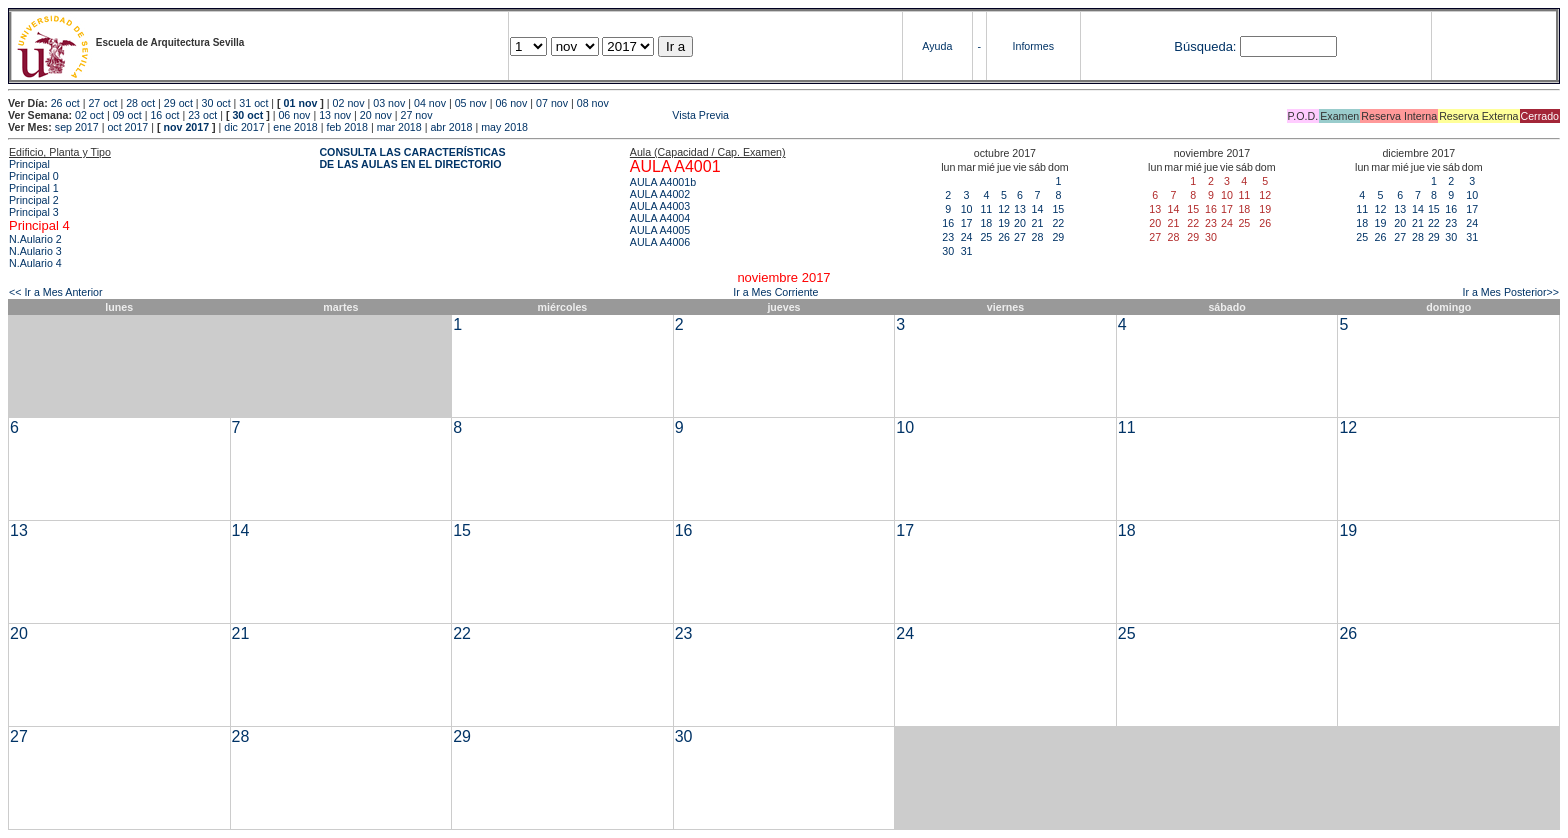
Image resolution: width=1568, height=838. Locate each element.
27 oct (102, 103)
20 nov (376, 115)
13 (1020, 209)
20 (1020, 223)
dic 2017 (244, 127)
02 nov (349, 103)
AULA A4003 (660, 206)
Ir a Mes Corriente (775, 292)
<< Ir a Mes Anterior (56, 292)
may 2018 (504, 127)
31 (967, 251)
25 (986, 237)
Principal (29, 164)
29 (1058, 237)
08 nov (593, 103)
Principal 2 (34, 200)
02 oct (89, 115)
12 (1004, 209)
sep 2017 (77, 127)
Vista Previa (583, 115)
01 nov (301, 103)
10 (967, 209)
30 (948, 251)
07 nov (552, 103)
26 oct (65, 103)
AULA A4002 (660, 194)
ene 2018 (295, 127)
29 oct (178, 103)
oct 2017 (127, 127)
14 (1037, 209)
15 (1058, 209)
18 (986, 223)
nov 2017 (186, 127)
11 (986, 209)
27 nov (417, 115)
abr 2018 (451, 127)
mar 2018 (399, 127)
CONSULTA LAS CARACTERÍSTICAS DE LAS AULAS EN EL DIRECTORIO (412, 158)
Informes (1033, 46)
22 (1058, 223)
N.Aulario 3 (35, 251)
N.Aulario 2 (35, 239)
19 (1004, 223)
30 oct (216, 103)
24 (967, 237)
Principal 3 (34, 212)
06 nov (511, 103)
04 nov (430, 103)
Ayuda (937, 46)
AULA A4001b (663, 182)
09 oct (127, 115)
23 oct (202, 115)
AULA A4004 (660, 218)
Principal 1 (34, 188)
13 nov (335, 115)
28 (1037, 237)
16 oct (164, 115)
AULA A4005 (660, 230)
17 (967, 223)
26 (1004, 237)
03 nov (389, 103)
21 (1037, 223)
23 (948, 237)
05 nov (471, 103)
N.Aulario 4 (35, 263)
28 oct (140, 103)
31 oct (253, 103)
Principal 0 (34, 176)
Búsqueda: (1205, 46)
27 (1020, 237)
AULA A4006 (660, 242)
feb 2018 (346, 127)
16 (948, 223)
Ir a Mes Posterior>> (1510, 292)
